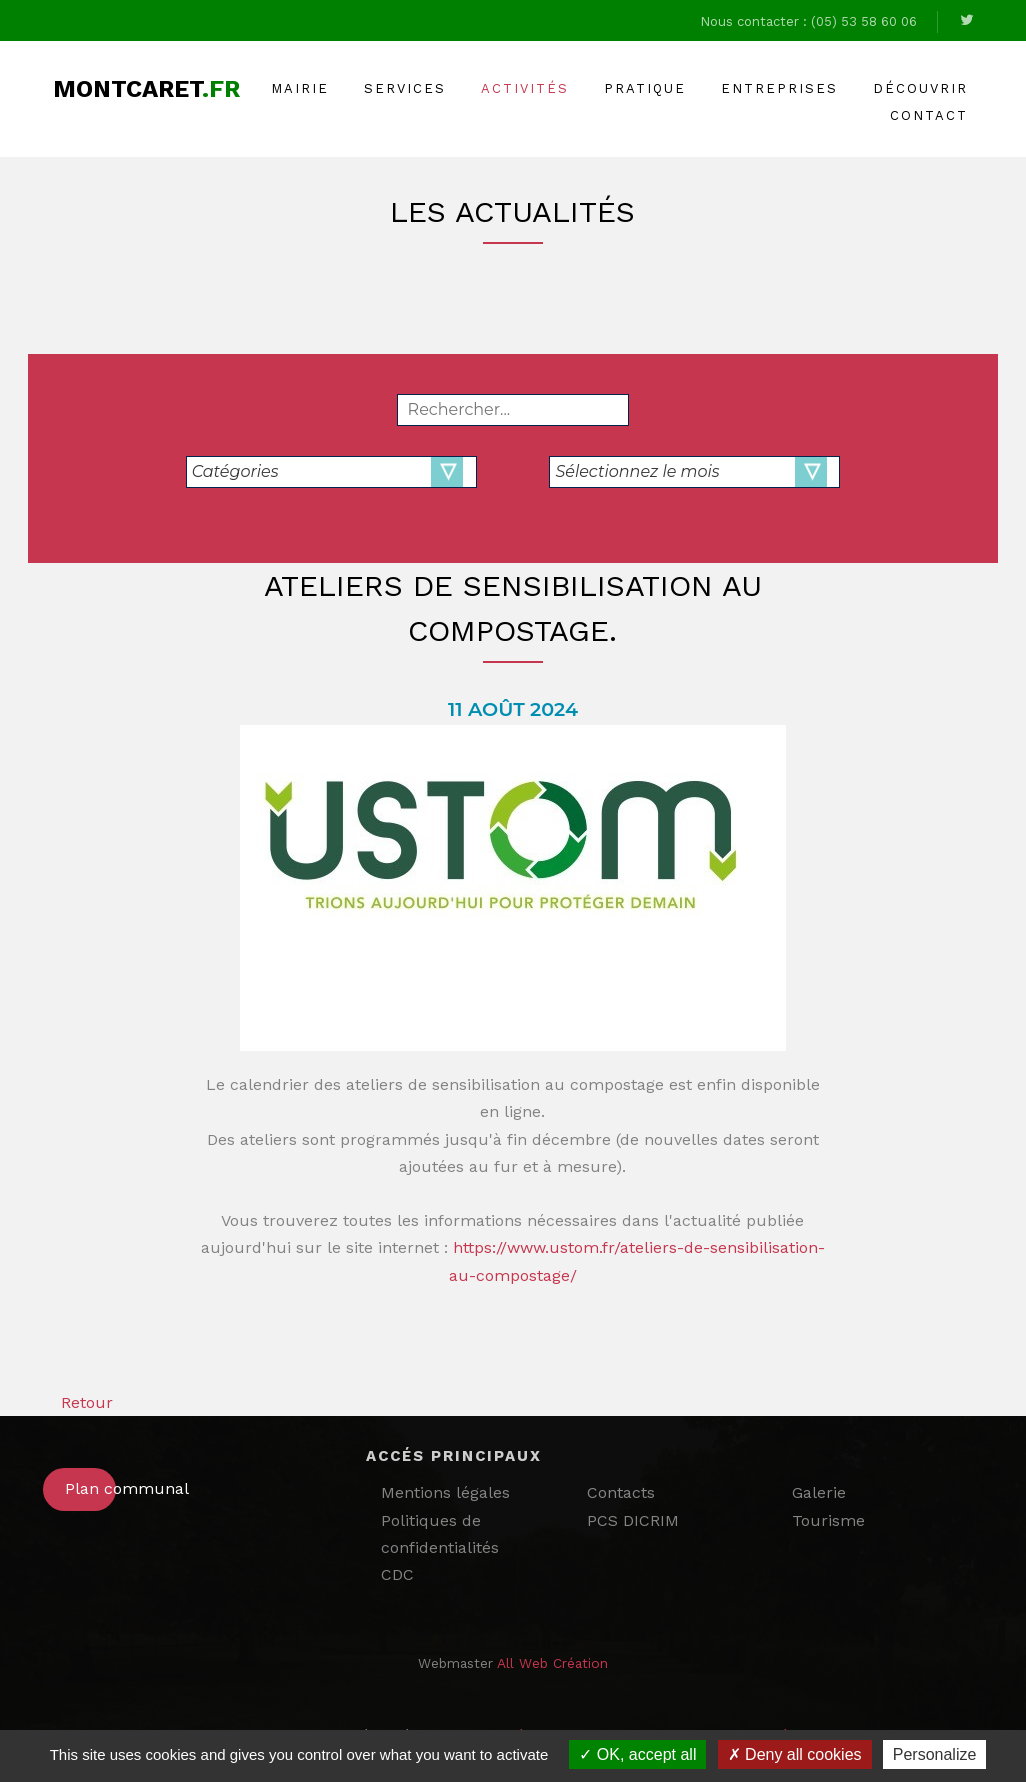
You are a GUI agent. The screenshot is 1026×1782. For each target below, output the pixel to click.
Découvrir (920, 88)
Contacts (621, 1492)
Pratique (645, 88)
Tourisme (828, 1520)
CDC (397, 1574)
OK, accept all (637, 1754)
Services (405, 88)
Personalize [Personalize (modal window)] (935, 1754)
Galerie (819, 1492)
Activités (525, 88)
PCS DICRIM (633, 1520)
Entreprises (779, 88)
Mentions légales (445, 1492)
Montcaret (146, 89)
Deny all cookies (795, 1754)
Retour (78, 1402)
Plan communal (90, 1488)
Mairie (300, 88)
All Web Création (552, 1663)
